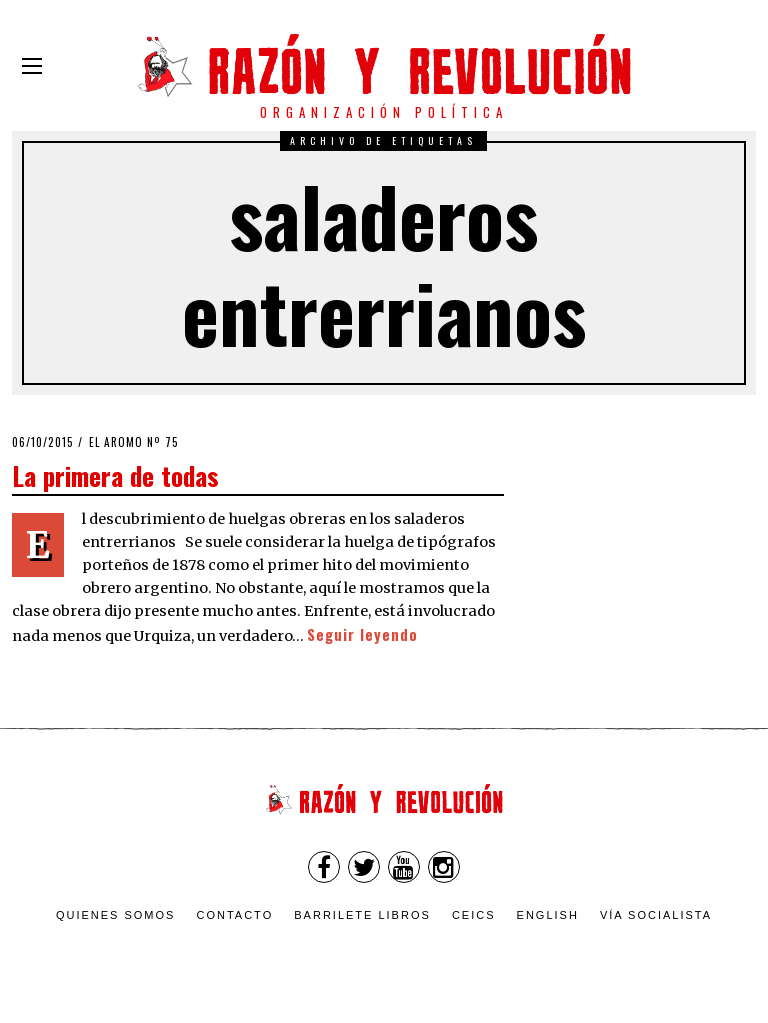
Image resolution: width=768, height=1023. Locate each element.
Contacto (234, 915)
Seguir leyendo (362, 634)
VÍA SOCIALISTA (656, 915)
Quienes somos (116, 915)
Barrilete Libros (362, 915)
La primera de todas (115, 475)
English (548, 915)
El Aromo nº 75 (134, 442)
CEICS (474, 915)
